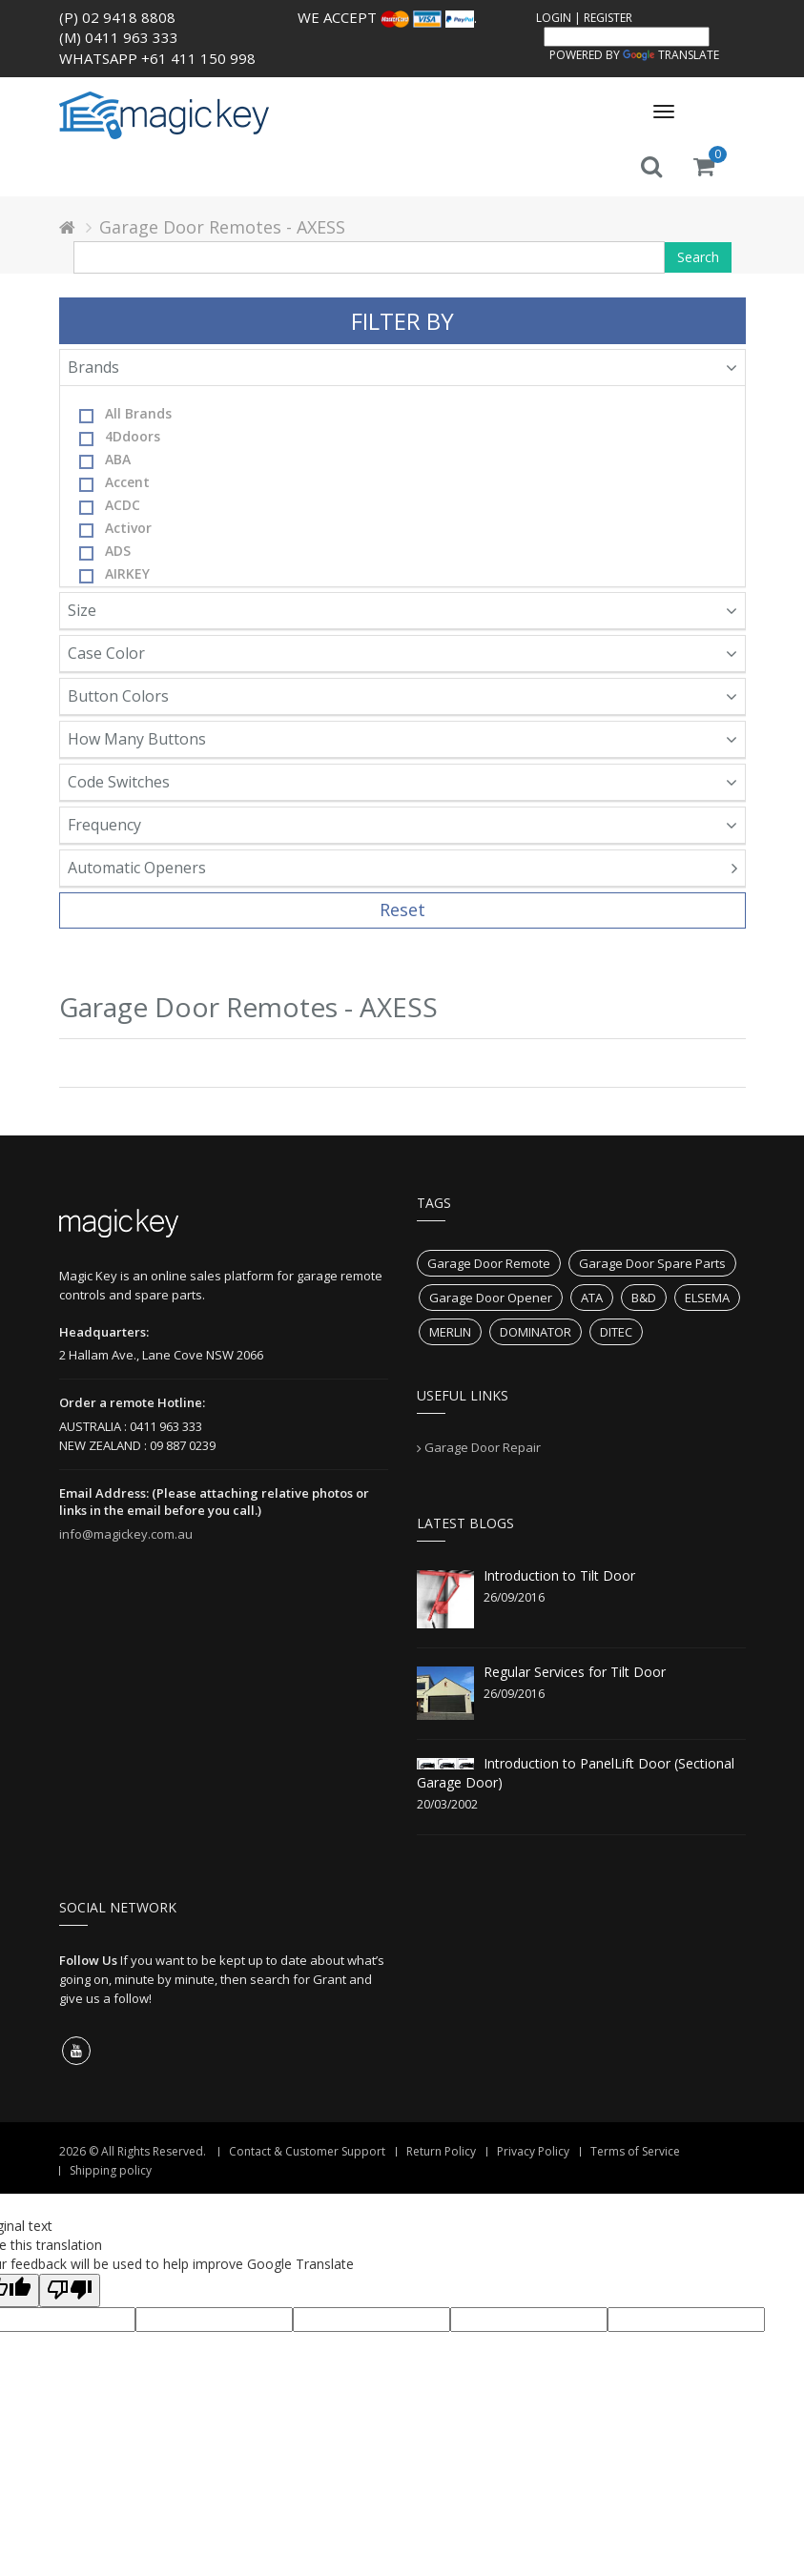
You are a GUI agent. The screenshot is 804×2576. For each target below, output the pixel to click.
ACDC (109, 505)
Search (698, 257)
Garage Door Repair (482, 1447)
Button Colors (402, 695)
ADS (105, 551)
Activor (115, 528)
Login (553, 18)
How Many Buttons (402, 738)
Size (402, 610)
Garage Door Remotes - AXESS (222, 226)
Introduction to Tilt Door (559, 1575)
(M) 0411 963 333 (118, 37)
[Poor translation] (69, 2290)
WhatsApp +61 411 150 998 (157, 58)
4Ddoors (119, 436)
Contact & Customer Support (307, 2151)
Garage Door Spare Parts (652, 1263)
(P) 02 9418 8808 (117, 17)
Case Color (402, 653)
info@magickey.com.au (126, 1534)
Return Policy (441, 2151)
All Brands (125, 413)
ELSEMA (707, 1297)
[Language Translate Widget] (627, 37)
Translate (671, 55)
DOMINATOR (535, 1331)
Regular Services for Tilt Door (575, 1672)
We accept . (387, 17)
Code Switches (402, 781)
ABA (105, 459)
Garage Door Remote (488, 1263)
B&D (643, 1297)
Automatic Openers (402, 867)
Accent (114, 482)
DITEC (616, 1331)
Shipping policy (111, 2170)
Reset (402, 909)
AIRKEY (114, 573)
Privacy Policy (533, 2151)
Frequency (402, 824)
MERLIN (450, 1331)
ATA (592, 1297)
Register (608, 18)
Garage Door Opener (490, 1297)
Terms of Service (635, 2151)
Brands (402, 367)
